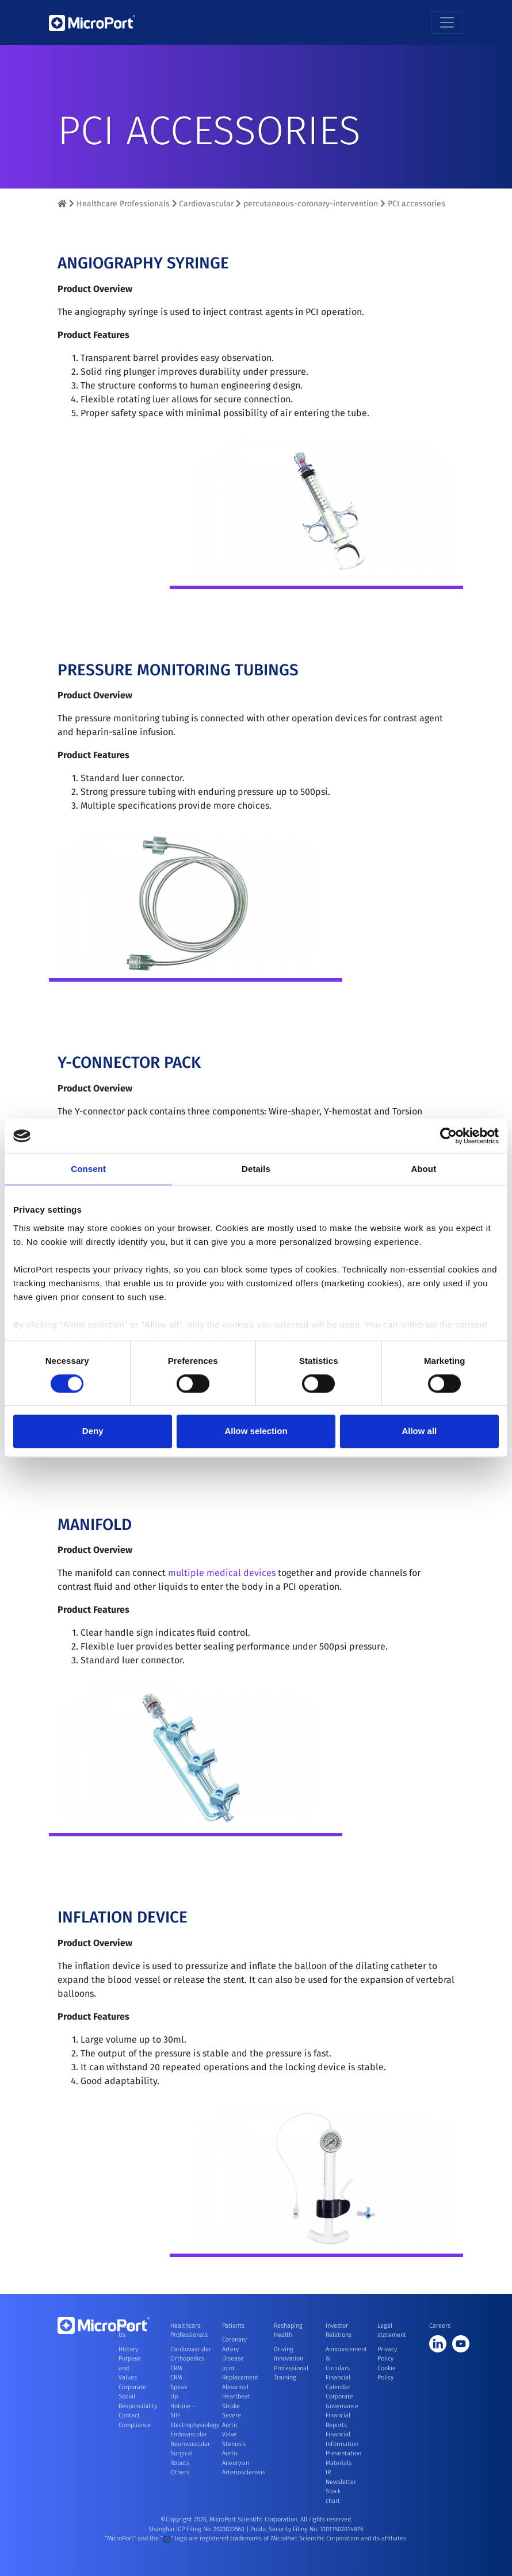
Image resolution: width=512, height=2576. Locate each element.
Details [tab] (256, 1169)
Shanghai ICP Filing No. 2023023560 (197, 2529)
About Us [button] (127, 2330)
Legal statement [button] (390, 2330)
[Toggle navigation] (447, 22)
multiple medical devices (222, 1584)
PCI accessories (416, 204)
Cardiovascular (206, 204)
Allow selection (255, 1431)
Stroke (231, 2406)
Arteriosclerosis (243, 2472)
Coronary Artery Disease (234, 2349)
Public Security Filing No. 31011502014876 (307, 2529)
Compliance (135, 2425)
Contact (129, 2415)
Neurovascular (190, 2444)
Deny (93, 1431)
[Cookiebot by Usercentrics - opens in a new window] (448, 1135)
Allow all (419, 1431)
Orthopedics (187, 2358)
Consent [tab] (88, 1169)
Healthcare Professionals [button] (183, 2330)
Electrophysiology (194, 2425)
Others (179, 2472)
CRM (176, 2368)
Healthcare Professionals (123, 204)
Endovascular (188, 2434)
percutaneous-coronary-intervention (310, 204)
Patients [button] (233, 2325)
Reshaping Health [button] (286, 2330)
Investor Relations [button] (338, 2330)
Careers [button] (439, 2325)
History (128, 2349)
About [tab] (423, 1169)
